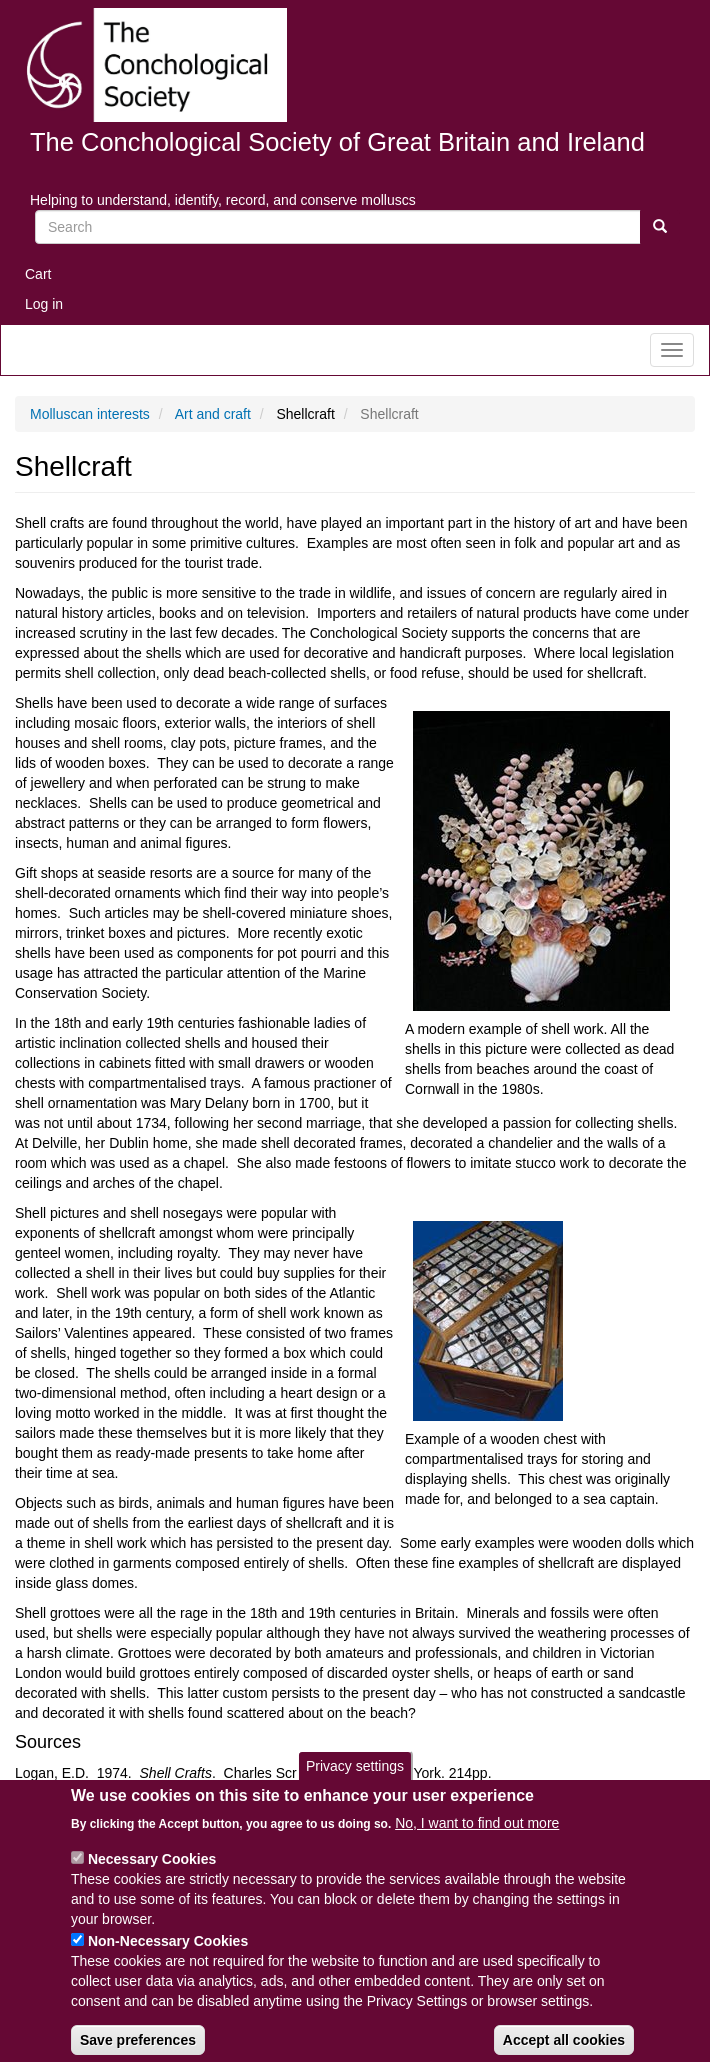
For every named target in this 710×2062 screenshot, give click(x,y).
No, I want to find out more (477, 1842)
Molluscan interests (90, 414)
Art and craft (213, 414)
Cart (38, 274)
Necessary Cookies (152, 1878)
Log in (44, 304)
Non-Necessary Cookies (168, 1960)
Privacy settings (355, 1786)
